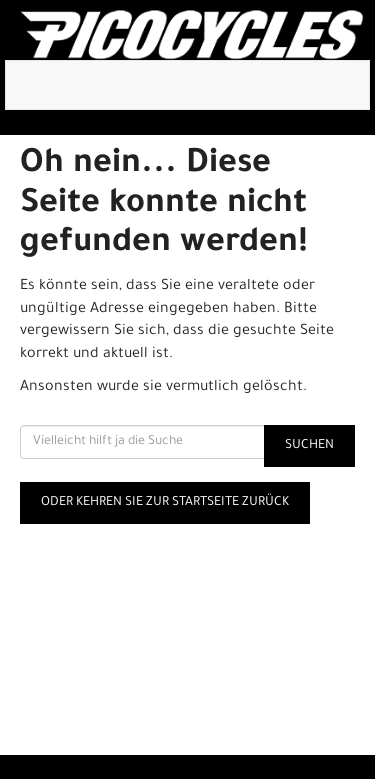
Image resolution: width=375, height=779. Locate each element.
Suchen (309, 446)
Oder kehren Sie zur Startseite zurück (165, 503)
